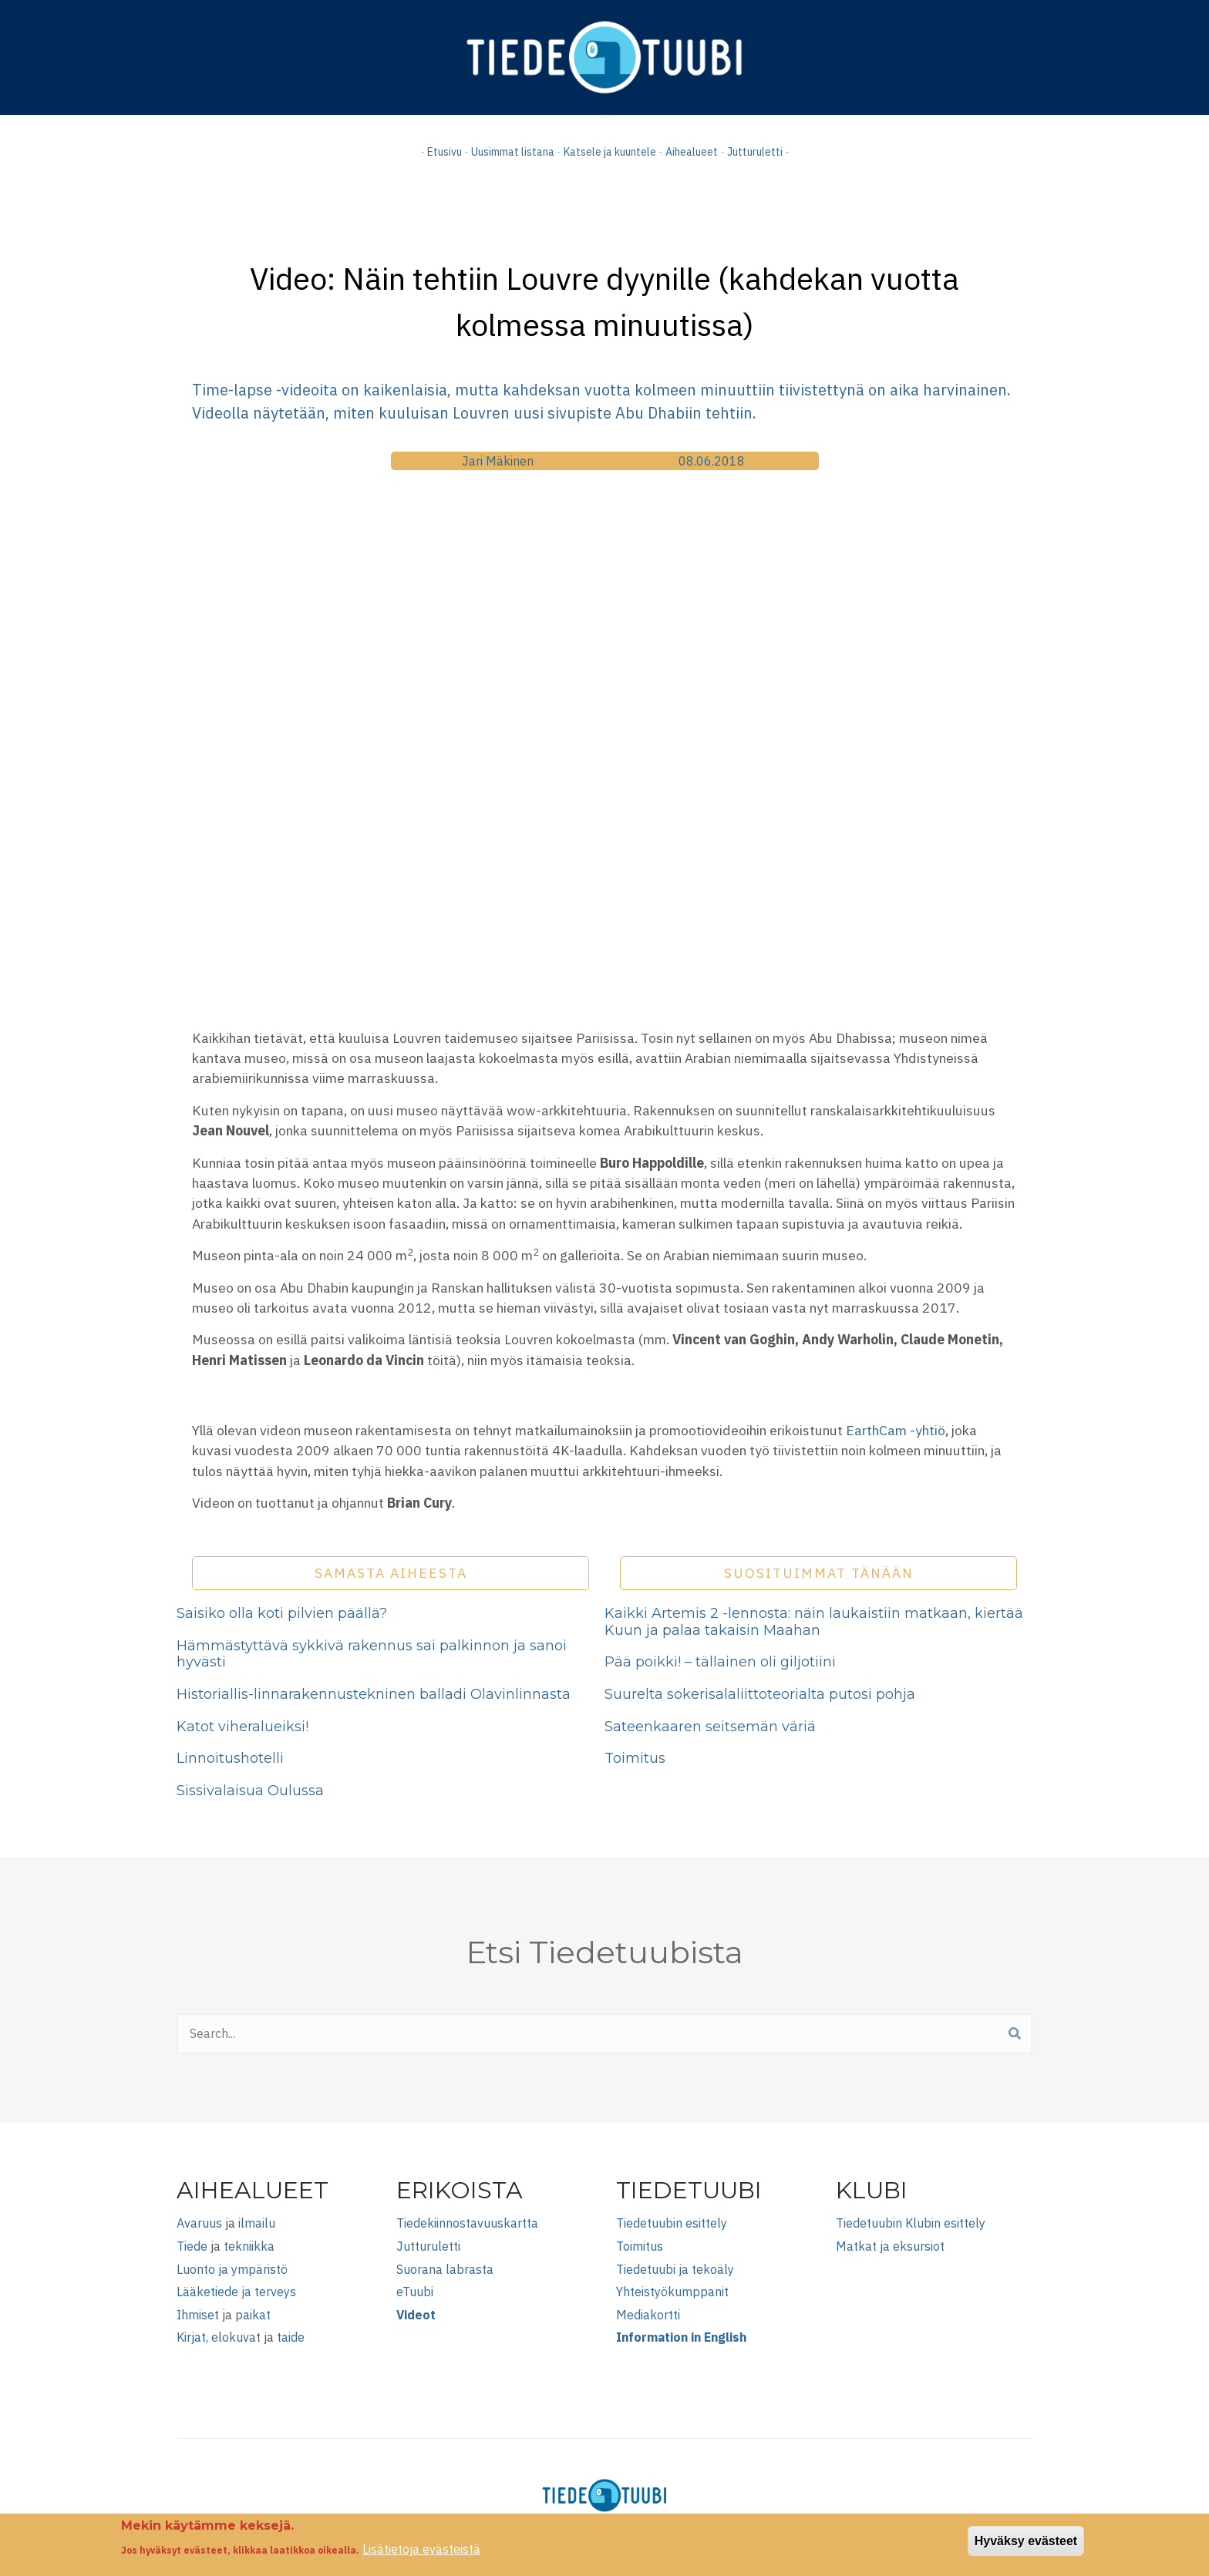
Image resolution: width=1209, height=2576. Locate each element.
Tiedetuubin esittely (671, 2223)
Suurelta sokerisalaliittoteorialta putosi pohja (759, 1694)
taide (291, 2337)
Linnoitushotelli (230, 1758)
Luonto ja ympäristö (232, 2269)
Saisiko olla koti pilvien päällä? (282, 1613)
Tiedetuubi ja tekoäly (675, 2269)
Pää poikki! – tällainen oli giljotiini (720, 1661)
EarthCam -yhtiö (895, 1430)
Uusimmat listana (512, 152)
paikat (253, 2314)
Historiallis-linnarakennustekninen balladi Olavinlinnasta (374, 1694)
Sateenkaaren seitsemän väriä (710, 1726)
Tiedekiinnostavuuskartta (467, 2223)
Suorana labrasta (444, 2269)
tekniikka (249, 2246)
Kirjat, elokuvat (219, 2337)
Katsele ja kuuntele (610, 152)
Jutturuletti (755, 152)
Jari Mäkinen (498, 461)
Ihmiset (198, 2314)
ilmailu (256, 2223)
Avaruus (199, 2223)
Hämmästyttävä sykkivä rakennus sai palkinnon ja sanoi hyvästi (372, 1654)
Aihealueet (691, 152)
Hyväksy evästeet (1026, 2540)
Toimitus (634, 1758)
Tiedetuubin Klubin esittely (910, 2223)
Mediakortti (648, 2314)
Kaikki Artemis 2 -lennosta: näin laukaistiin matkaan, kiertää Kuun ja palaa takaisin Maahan (813, 1622)
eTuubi (414, 2291)
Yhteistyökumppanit (672, 2291)
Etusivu (444, 152)
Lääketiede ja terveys (236, 2291)
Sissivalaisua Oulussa (250, 1790)
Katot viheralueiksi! (242, 1726)
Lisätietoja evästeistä (421, 2549)
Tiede (192, 2246)
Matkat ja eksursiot (890, 2246)
